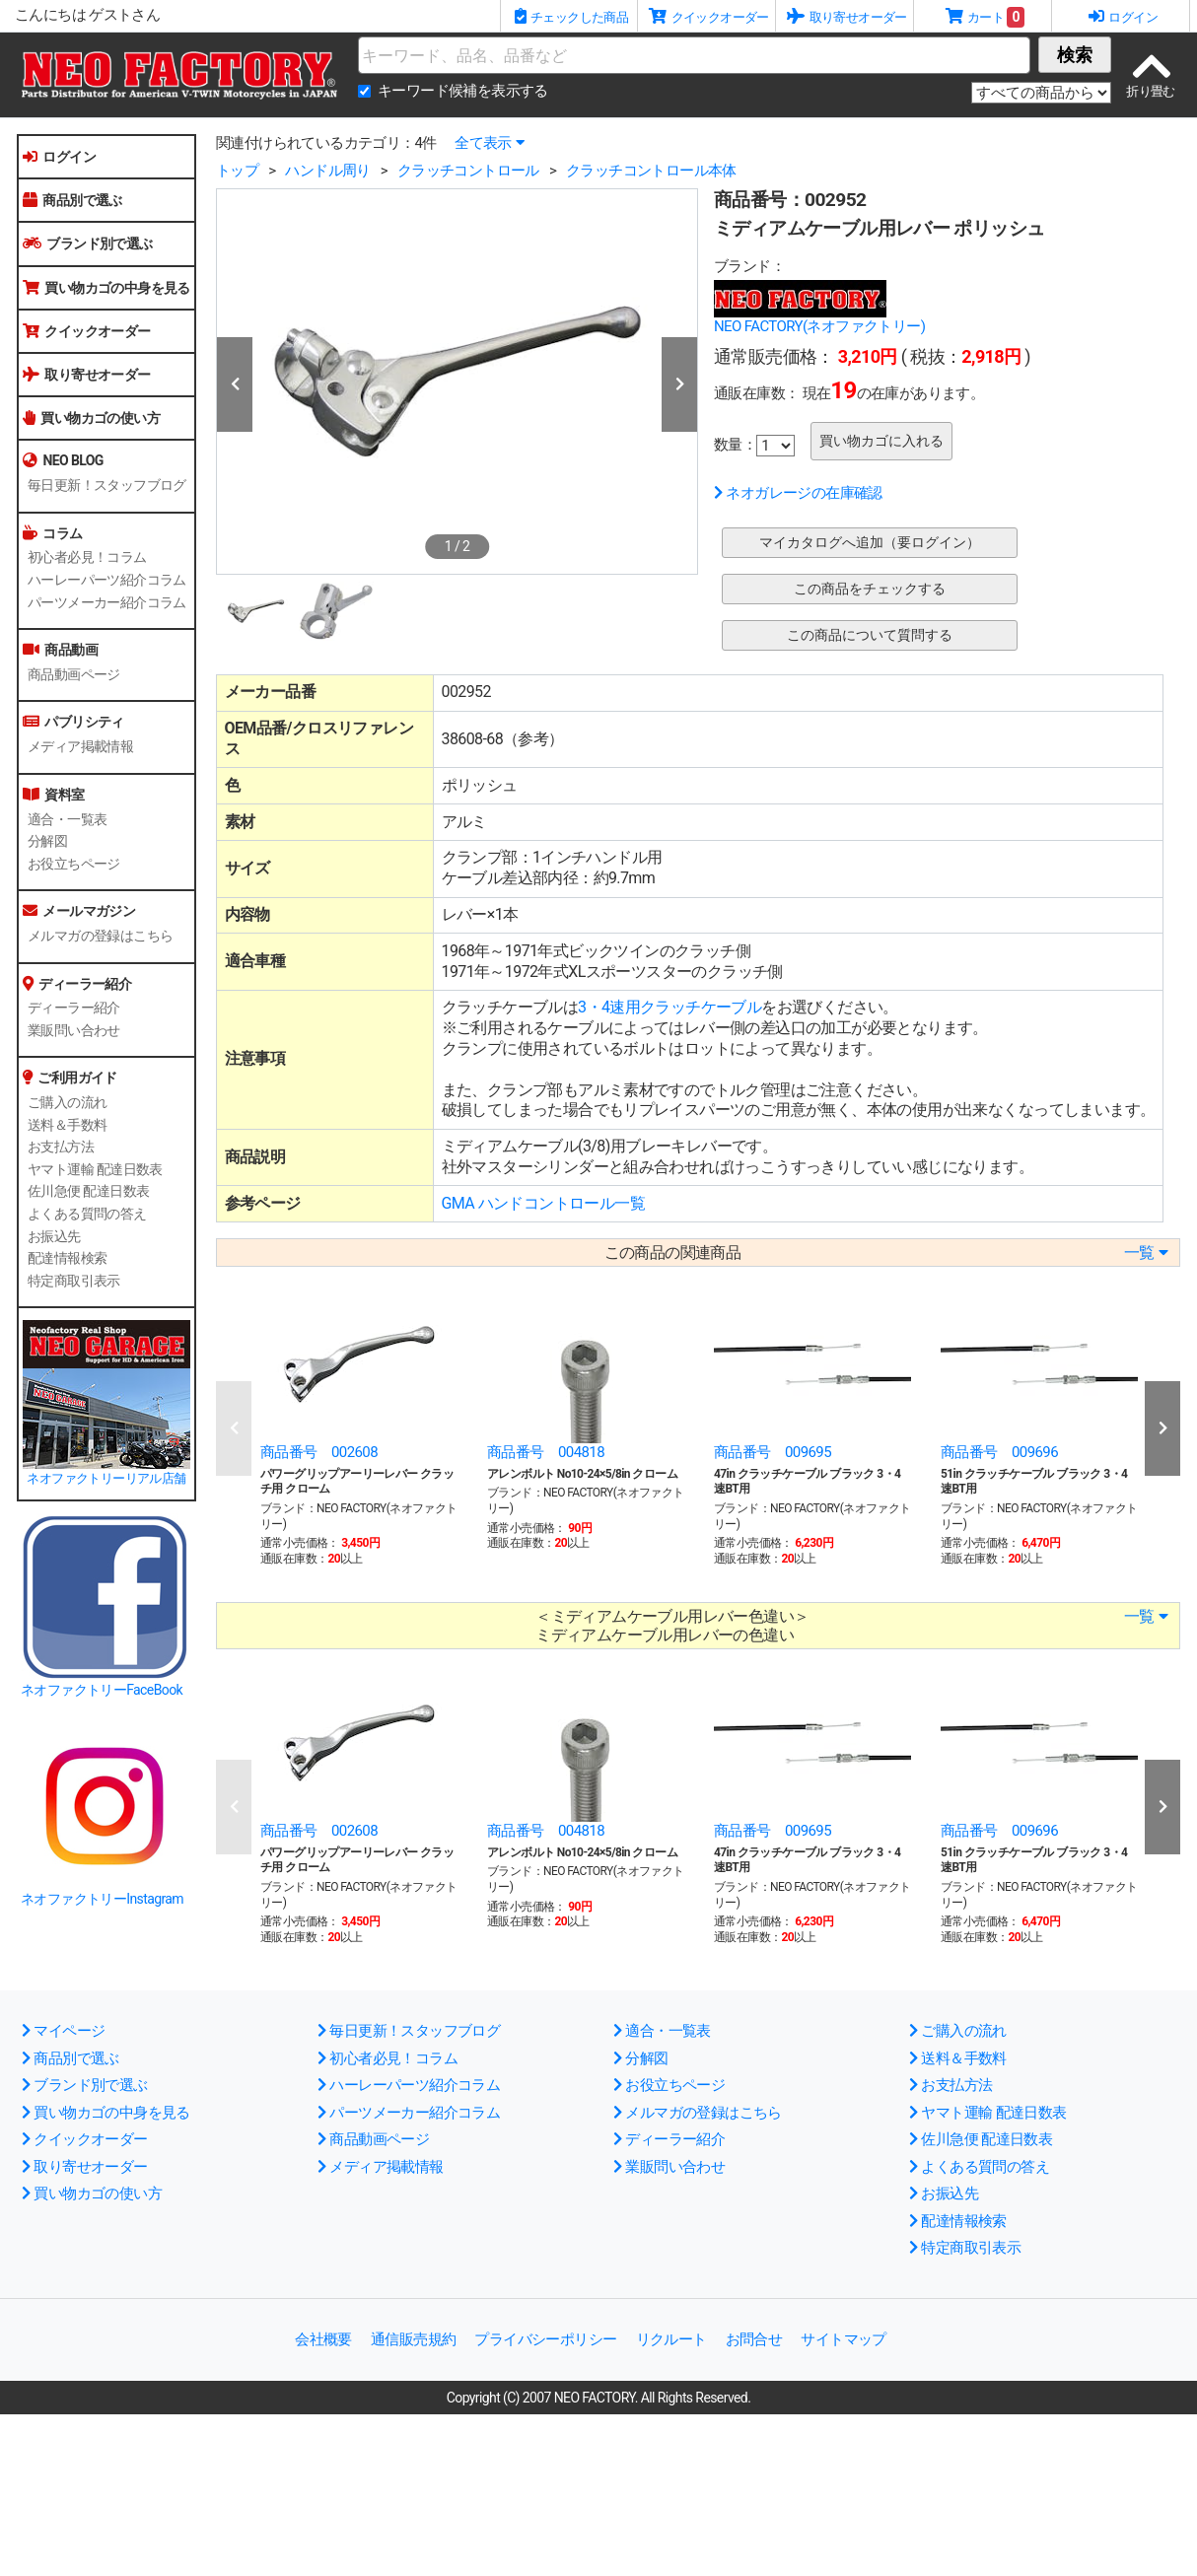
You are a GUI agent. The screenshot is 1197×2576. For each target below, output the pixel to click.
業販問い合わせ (74, 1030)
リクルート (671, 2339)
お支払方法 (61, 1146)
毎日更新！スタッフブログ (107, 485)
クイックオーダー (87, 331)
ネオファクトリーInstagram (102, 1899)
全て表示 (489, 143)
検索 (1074, 54)
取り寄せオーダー (87, 375)
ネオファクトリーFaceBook (101, 1690)
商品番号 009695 (772, 1452)
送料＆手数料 (67, 1125)
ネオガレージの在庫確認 (798, 493)
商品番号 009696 (999, 1452)
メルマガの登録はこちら (100, 935)
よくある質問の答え (87, 1213)
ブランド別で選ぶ (88, 243)
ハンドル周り (327, 170)
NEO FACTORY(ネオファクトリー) (819, 326)
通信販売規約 (413, 2339)
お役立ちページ (74, 863)
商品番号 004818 (545, 1452)
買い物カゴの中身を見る (106, 288)
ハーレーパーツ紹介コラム (107, 580)
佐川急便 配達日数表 (88, 1191)
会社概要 (323, 2339)
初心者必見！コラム (87, 557)
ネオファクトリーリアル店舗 (106, 1478)
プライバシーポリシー (545, 2339)
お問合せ (754, 2339)
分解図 (47, 841)
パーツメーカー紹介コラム (107, 602)
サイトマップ (843, 2339)
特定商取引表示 (74, 1280)
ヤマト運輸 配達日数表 (95, 1169)
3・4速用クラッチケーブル (669, 1007)
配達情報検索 (67, 1258)
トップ (237, 170)
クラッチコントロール (468, 170)
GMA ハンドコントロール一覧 (543, 1203)
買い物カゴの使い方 (91, 418)
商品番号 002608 (319, 1452)
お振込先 (54, 1236)
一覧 (1145, 1252)
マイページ (63, 2031)
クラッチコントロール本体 (651, 170)
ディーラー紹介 (74, 1007)
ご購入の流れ (67, 1102)
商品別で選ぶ (72, 200)
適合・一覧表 (67, 819)
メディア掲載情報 (80, 746)
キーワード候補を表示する (463, 91)
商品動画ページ (74, 674)
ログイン (59, 157)
